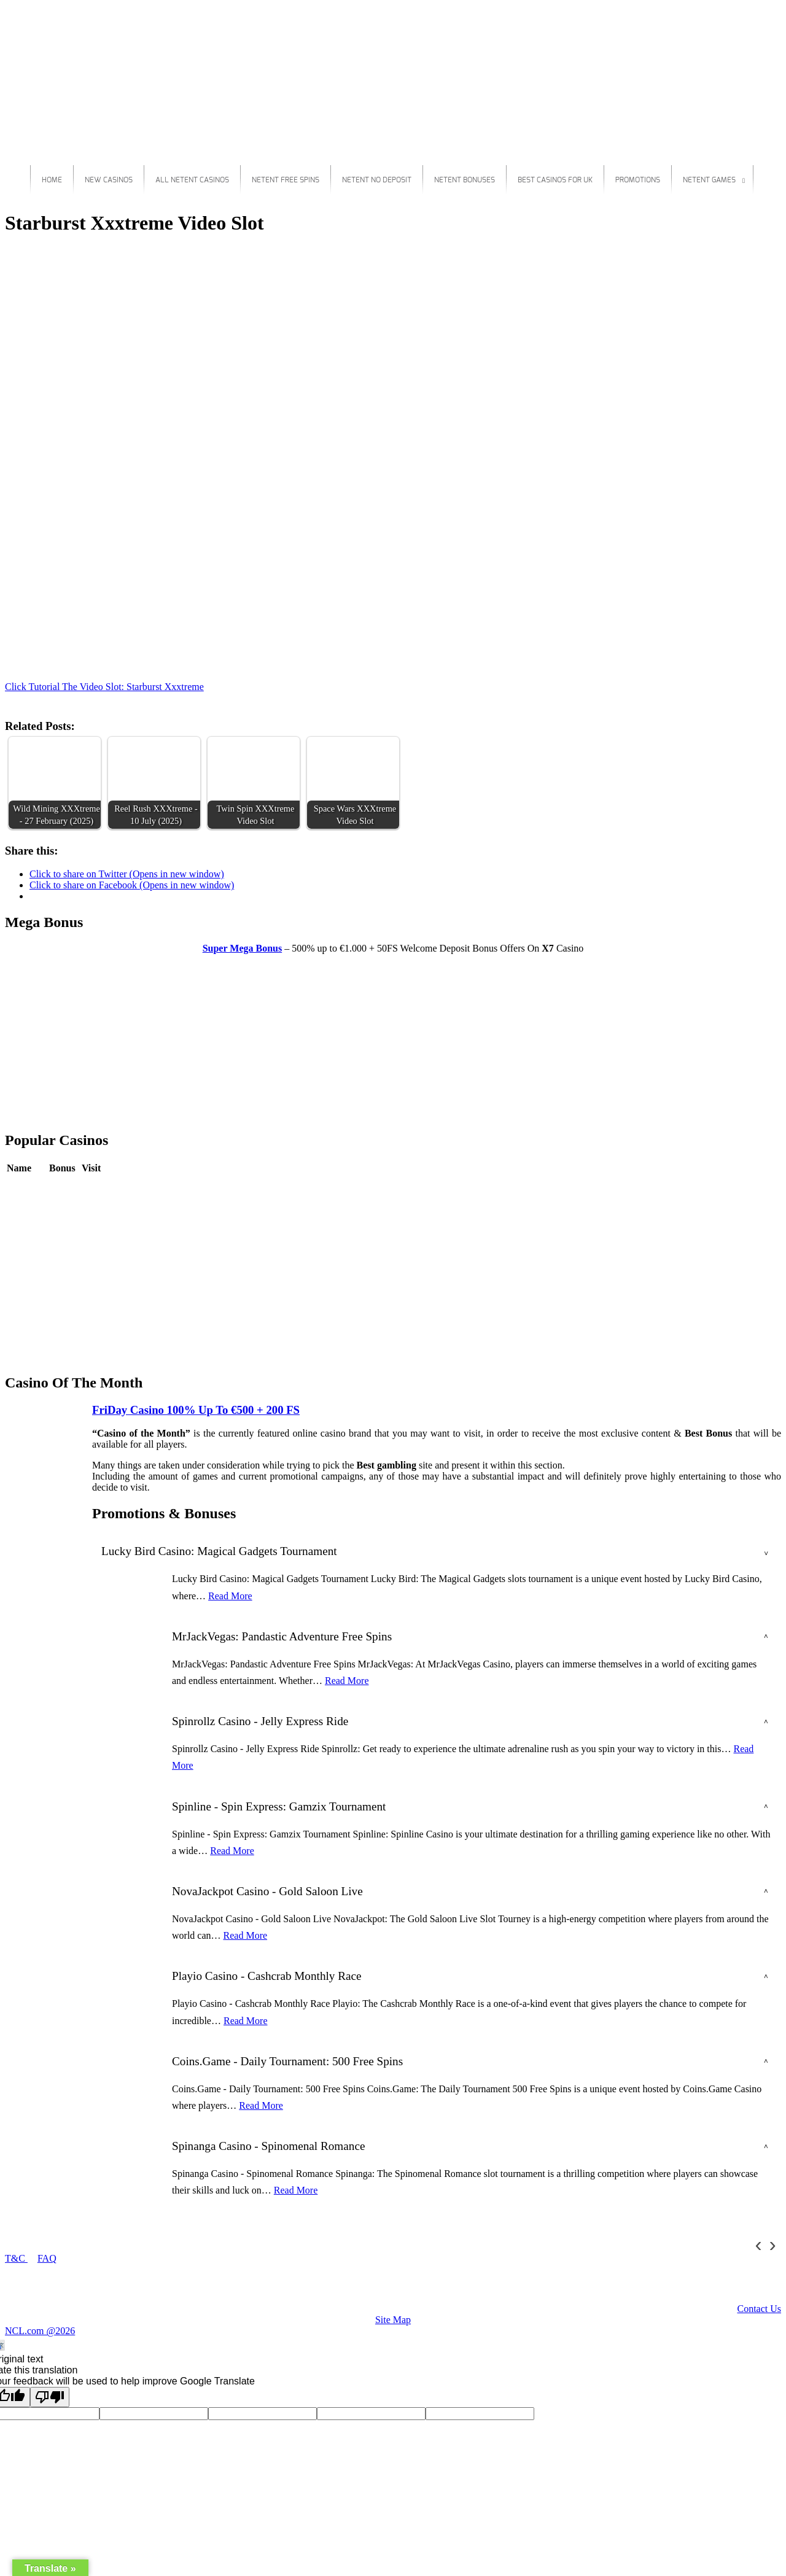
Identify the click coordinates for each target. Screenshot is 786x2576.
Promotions (637, 180)
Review (64, 1186)
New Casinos (109, 180)
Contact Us (759, 2308)
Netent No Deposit (376, 180)
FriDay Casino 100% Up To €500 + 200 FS (196, 1409)
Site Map (393, 2319)
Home (52, 180)
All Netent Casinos (192, 180)
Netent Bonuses (464, 180)
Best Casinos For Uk (555, 180)
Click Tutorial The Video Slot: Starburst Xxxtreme (104, 686)
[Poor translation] (49, 2397)
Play (90, 1186)
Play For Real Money (739, 645)
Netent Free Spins (285, 180)
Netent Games (709, 180)
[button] (55, 783)
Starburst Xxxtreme (43, 253)
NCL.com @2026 (40, 2331)
